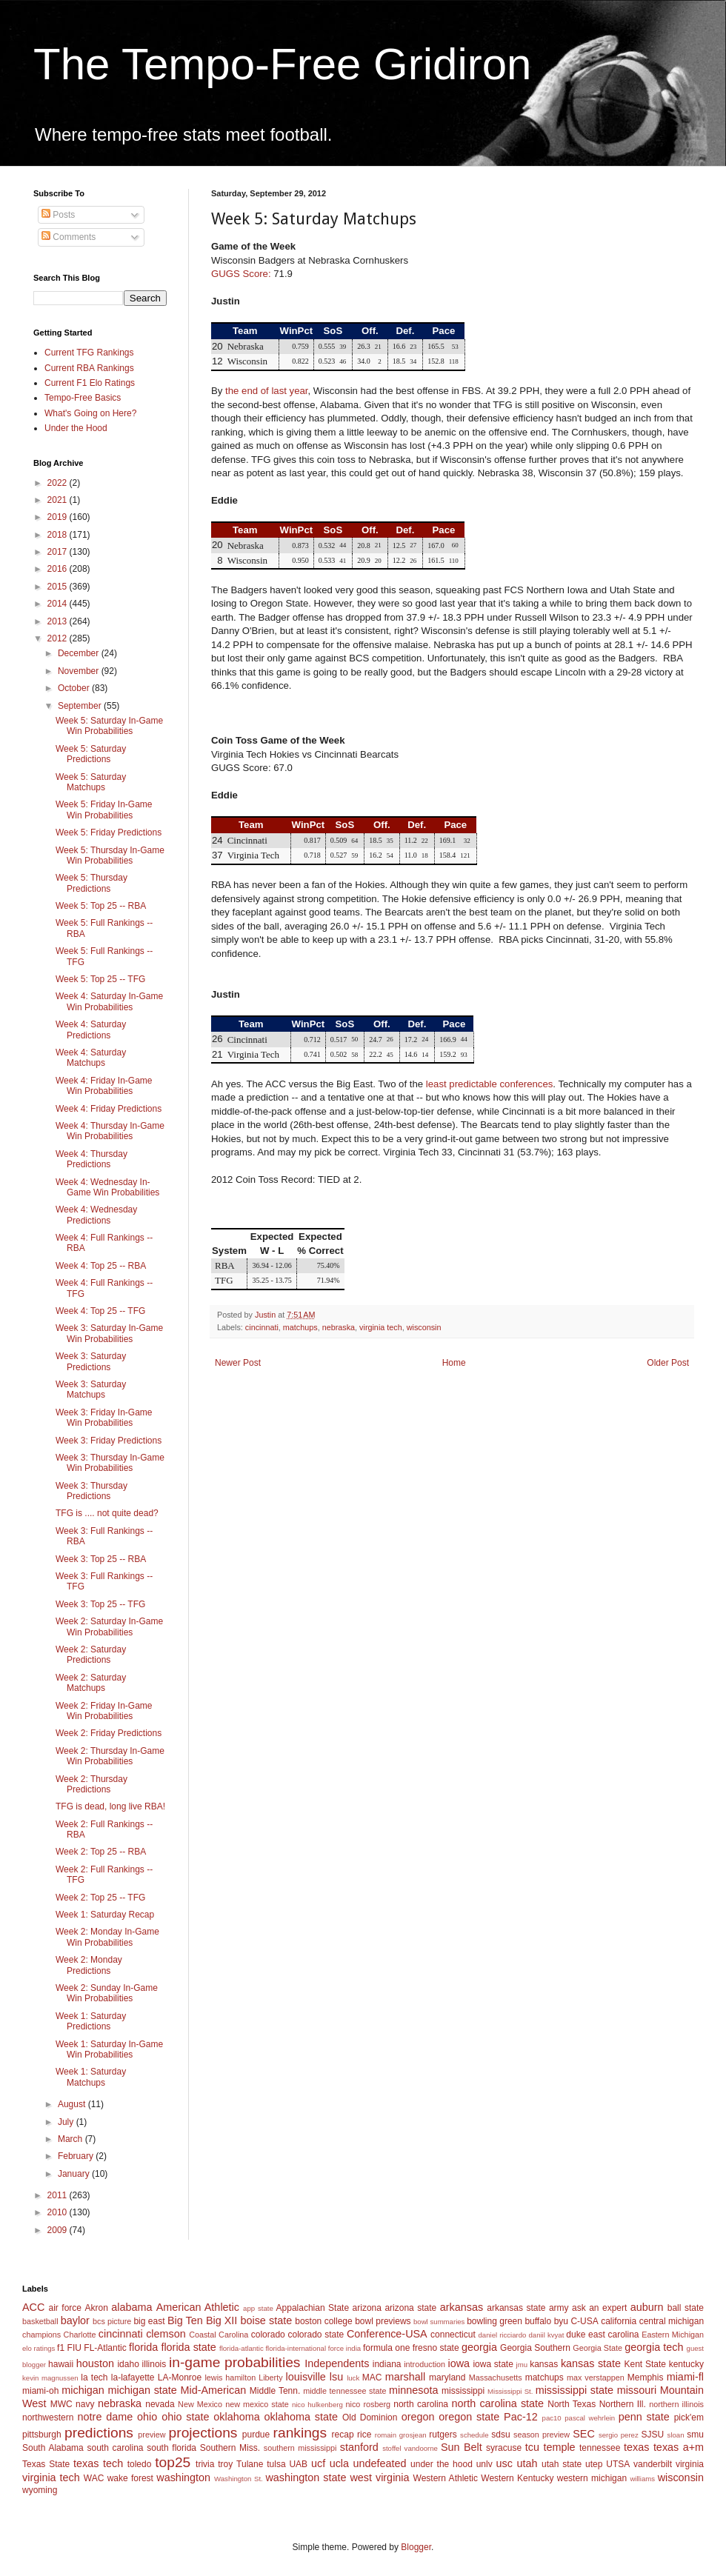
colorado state (315, 2334)
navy (85, 2404)
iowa (458, 2363)
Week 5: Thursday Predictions (91, 882)
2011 (58, 2195)
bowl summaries (438, 2322)
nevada (159, 2404)
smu (695, 2434)
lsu (336, 2377)
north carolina (420, 2404)
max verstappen (596, 2377)
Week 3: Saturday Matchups (91, 1389)
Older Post (668, 1363)
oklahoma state (301, 2417)
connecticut (453, 2334)
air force (65, 2308)
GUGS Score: (241, 273)
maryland (447, 2377)
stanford (359, 2447)
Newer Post (238, 1363)
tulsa (276, 2464)
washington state (305, 2477)
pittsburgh (41, 2434)
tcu (532, 2447)
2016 (58, 569)
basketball (40, 2321)
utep (593, 2464)
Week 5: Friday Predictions (108, 832)
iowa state (493, 2364)
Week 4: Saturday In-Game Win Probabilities (109, 1001)
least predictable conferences (489, 1084)
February (77, 2156)
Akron (95, 2308)
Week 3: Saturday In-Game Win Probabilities (109, 1333)
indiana (387, 2364)
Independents (336, 2363)
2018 (58, 535)
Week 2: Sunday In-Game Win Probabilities (107, 1993)
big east (148, 2321)
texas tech (98, 2463)
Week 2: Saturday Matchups (91, 1682)
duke (575, 2334)
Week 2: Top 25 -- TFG (100, 1897)
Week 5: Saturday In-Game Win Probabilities (109, 725)
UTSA (618, 2464)
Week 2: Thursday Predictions (91, 1784)
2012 (58, 638)
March (71, 2139)
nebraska (338, 1327)
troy (225, 2464)
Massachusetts (495, 2377)
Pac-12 (521, 2417)
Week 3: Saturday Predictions (91, 1361)
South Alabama (53, 2448)
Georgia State (597, 2347)
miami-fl (685, 2377)
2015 (58, 586)
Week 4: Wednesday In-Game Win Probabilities (107, 1187)
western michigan (592, 2478)
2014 (58, 603)
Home (454, 1363)
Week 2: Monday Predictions (89, 1965)
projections (203, 2432)
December (79, 653)
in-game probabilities (234, 2362)
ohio (147, 2417)
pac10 (552, 2418)
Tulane (249, 2464)
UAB (298, 2464)
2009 (58, 2230)
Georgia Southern (535, 2348)
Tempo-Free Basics (82, 398)
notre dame (105, 2417)
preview (151, 2434)
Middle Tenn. (275, 2391)
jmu (521, 2364)
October (75, 688)
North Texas (571, 2404)
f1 (60, 2348)
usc (504, 2463)
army (559, 2308)
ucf (318, 2463)
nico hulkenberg (317, 2404)
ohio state (185, 2417)
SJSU (653, 2434)
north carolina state (498, 2403)
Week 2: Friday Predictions (108, 1733)
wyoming (39, 2490)
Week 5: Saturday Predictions (91, 754)
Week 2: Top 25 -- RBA (101, 1851)
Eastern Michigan (673, 2334)
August (73, 2104)
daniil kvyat (546, 2335)
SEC (584, 2434)
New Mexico (200, 2404)
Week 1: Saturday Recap (105, 1914)
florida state (188, 2347)
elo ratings (38, 2348)
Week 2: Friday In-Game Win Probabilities (104, 1711)
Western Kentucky (517, 2478)
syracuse (504, 2448)
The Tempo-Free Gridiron (282, 64)
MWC (61, 2404)
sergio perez (619, 2435)
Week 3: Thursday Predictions (91, 1491)
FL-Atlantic (105, 2348)
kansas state (591, 2363)
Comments (68, 237)
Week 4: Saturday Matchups (91, 1057)
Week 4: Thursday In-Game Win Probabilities (110, 1131)
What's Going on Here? (90, 413)
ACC (33, 2307)
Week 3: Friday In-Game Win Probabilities (104, 1417)
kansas (544, 2364)
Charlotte (80, 2334)
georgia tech (654, 2347)
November (79, 671)
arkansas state (516, 2308)
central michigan (671, 2321)
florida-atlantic (241, 2348)
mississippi (463, 2391)
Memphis (645, 2377)
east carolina (613, 2334)
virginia (690, 2464)
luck (353, 2378)
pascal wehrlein (590, 2418)
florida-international (295, 2348)
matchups (300, 1327)
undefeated (380, 2463)
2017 (58, 552)
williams (642, 2479)
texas (636, 2447)
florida (143, 2347)
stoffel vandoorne (410, 2448)
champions (41, 2334)
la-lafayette (133, 2377)
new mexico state (257, 2404)
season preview (541, 2434)
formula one (386, 2348)
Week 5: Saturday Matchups (91, 782)
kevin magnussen (50, 2378)
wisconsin (424, 1327)
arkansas (461, 2307)
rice (364, 2434)
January (75, 2174)
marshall (405, 2377)
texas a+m (678, 2447)
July (67, 2122)
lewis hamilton (230, 2377)
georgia (479, 2347)
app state (258, 2308)
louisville (305, 2377)
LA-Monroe (180, 2377)
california (618, 2321)
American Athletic (197, 2307)
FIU (74, 2348)
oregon (418, 2417)
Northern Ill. (622, 2404)
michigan (82, 2390)
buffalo (537, 2321)
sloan (676, 2435)
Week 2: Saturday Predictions (91, 1654)
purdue (256, 2434)
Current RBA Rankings (89, 368)
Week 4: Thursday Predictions (91, 1159)
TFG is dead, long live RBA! (110, 1806)
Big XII (221, 2320)
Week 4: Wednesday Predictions (96, 1214)
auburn (647, 2307)
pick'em (689, 2417)
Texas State (46, 2464)
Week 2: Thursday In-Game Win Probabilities (110, 1756)
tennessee (599, 2448)
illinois (154, 2364)
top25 (172, 2462)
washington (183, 2477)
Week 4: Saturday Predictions (91, 1029)
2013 (58, 621)
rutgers (442, 2434)
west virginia (379, 2477)
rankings (300, 2432)
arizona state (410, 2308)
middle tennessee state (344, 2390)
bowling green (494, 2321)
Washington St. (238, 2479)
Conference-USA (387, 2334)
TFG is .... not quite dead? (107, 1513)
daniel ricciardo (503, 2335)
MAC (372, 2377)
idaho (128, 2364)
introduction (424, 2364)
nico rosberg (368, 2404)
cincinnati (262, 1327)
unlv (484, 2464)
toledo (139, 2464)
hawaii (60, 2364)
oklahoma (236, 2417)
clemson (166, 2334)
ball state (685, 2308)
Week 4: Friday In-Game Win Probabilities (104, 1085)
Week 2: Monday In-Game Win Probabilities (107, 1936)
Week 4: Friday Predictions (108, 1109)
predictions (98, 2432)
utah (526, 2463)
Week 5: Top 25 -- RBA (101, 906)
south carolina (115, 2448)
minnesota (413, 2390)
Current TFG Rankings (89, 352)
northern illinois (676, 2404)
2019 (58, 517)
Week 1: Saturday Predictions (91, 2021)
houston (95, 2363)
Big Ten (185, 2320)
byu (561, 2321)
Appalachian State (313, 2308)
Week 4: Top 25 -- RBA (101, 1266)
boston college (323, 2321)
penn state (644, 2417)
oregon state (469, 2417)
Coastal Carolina (218, 2334)
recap (343, 2434)
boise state (266, 2320)
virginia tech (380, 1327)
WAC (94, 2478)
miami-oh (40, 2391)
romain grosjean (401, 2435)
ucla (339, 2463)
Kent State (644, 2364)
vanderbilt (652, 2464)
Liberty (270, 2377)
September (81, 706)
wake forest (130, 2478)
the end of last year (266, 390)
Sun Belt (461, 2447)
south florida (171, 2448)
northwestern (47, 2417)
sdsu (500, 2434)
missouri (637, 2390)
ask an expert (599, 2308)
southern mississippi (300, 2447)
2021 (58, 500)
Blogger (416, 2547)
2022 (58, 483)
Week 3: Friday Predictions (108, 1440)
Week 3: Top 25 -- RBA (101, 1559)
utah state (562, 2464)
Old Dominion (370, 2417)
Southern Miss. (230, 2448)
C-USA (584, 2321)
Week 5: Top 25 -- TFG (100, 979)
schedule (474, 2435)
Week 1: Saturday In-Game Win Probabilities (109, 2049)
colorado (268, 2334)
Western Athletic (445, 2478)
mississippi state (574, 2390)
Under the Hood (75, 428)
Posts (58, 215)
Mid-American (213, 2390)
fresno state (436, 2348)
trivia (205, 2464)
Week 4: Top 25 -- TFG (100, 1311)
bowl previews (382, 2321)
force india (344, 2348)
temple (559, 2447)
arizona (367, 2308)
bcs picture (112, 2321)
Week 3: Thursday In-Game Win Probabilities (110, 1462)
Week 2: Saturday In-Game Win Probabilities (109, 1626)
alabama (131, 2307)
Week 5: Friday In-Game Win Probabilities (104, 809)
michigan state (141, 2390)
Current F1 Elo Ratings (89, 383)
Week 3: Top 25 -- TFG (100, 1604)
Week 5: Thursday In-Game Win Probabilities (110, 855)
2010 (58, 2212)
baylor (75, 2320)
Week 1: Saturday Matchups (91, 2076)
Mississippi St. (510, 2391)
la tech (94, 2377)
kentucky (686, 2364)
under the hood (441, 2464)
